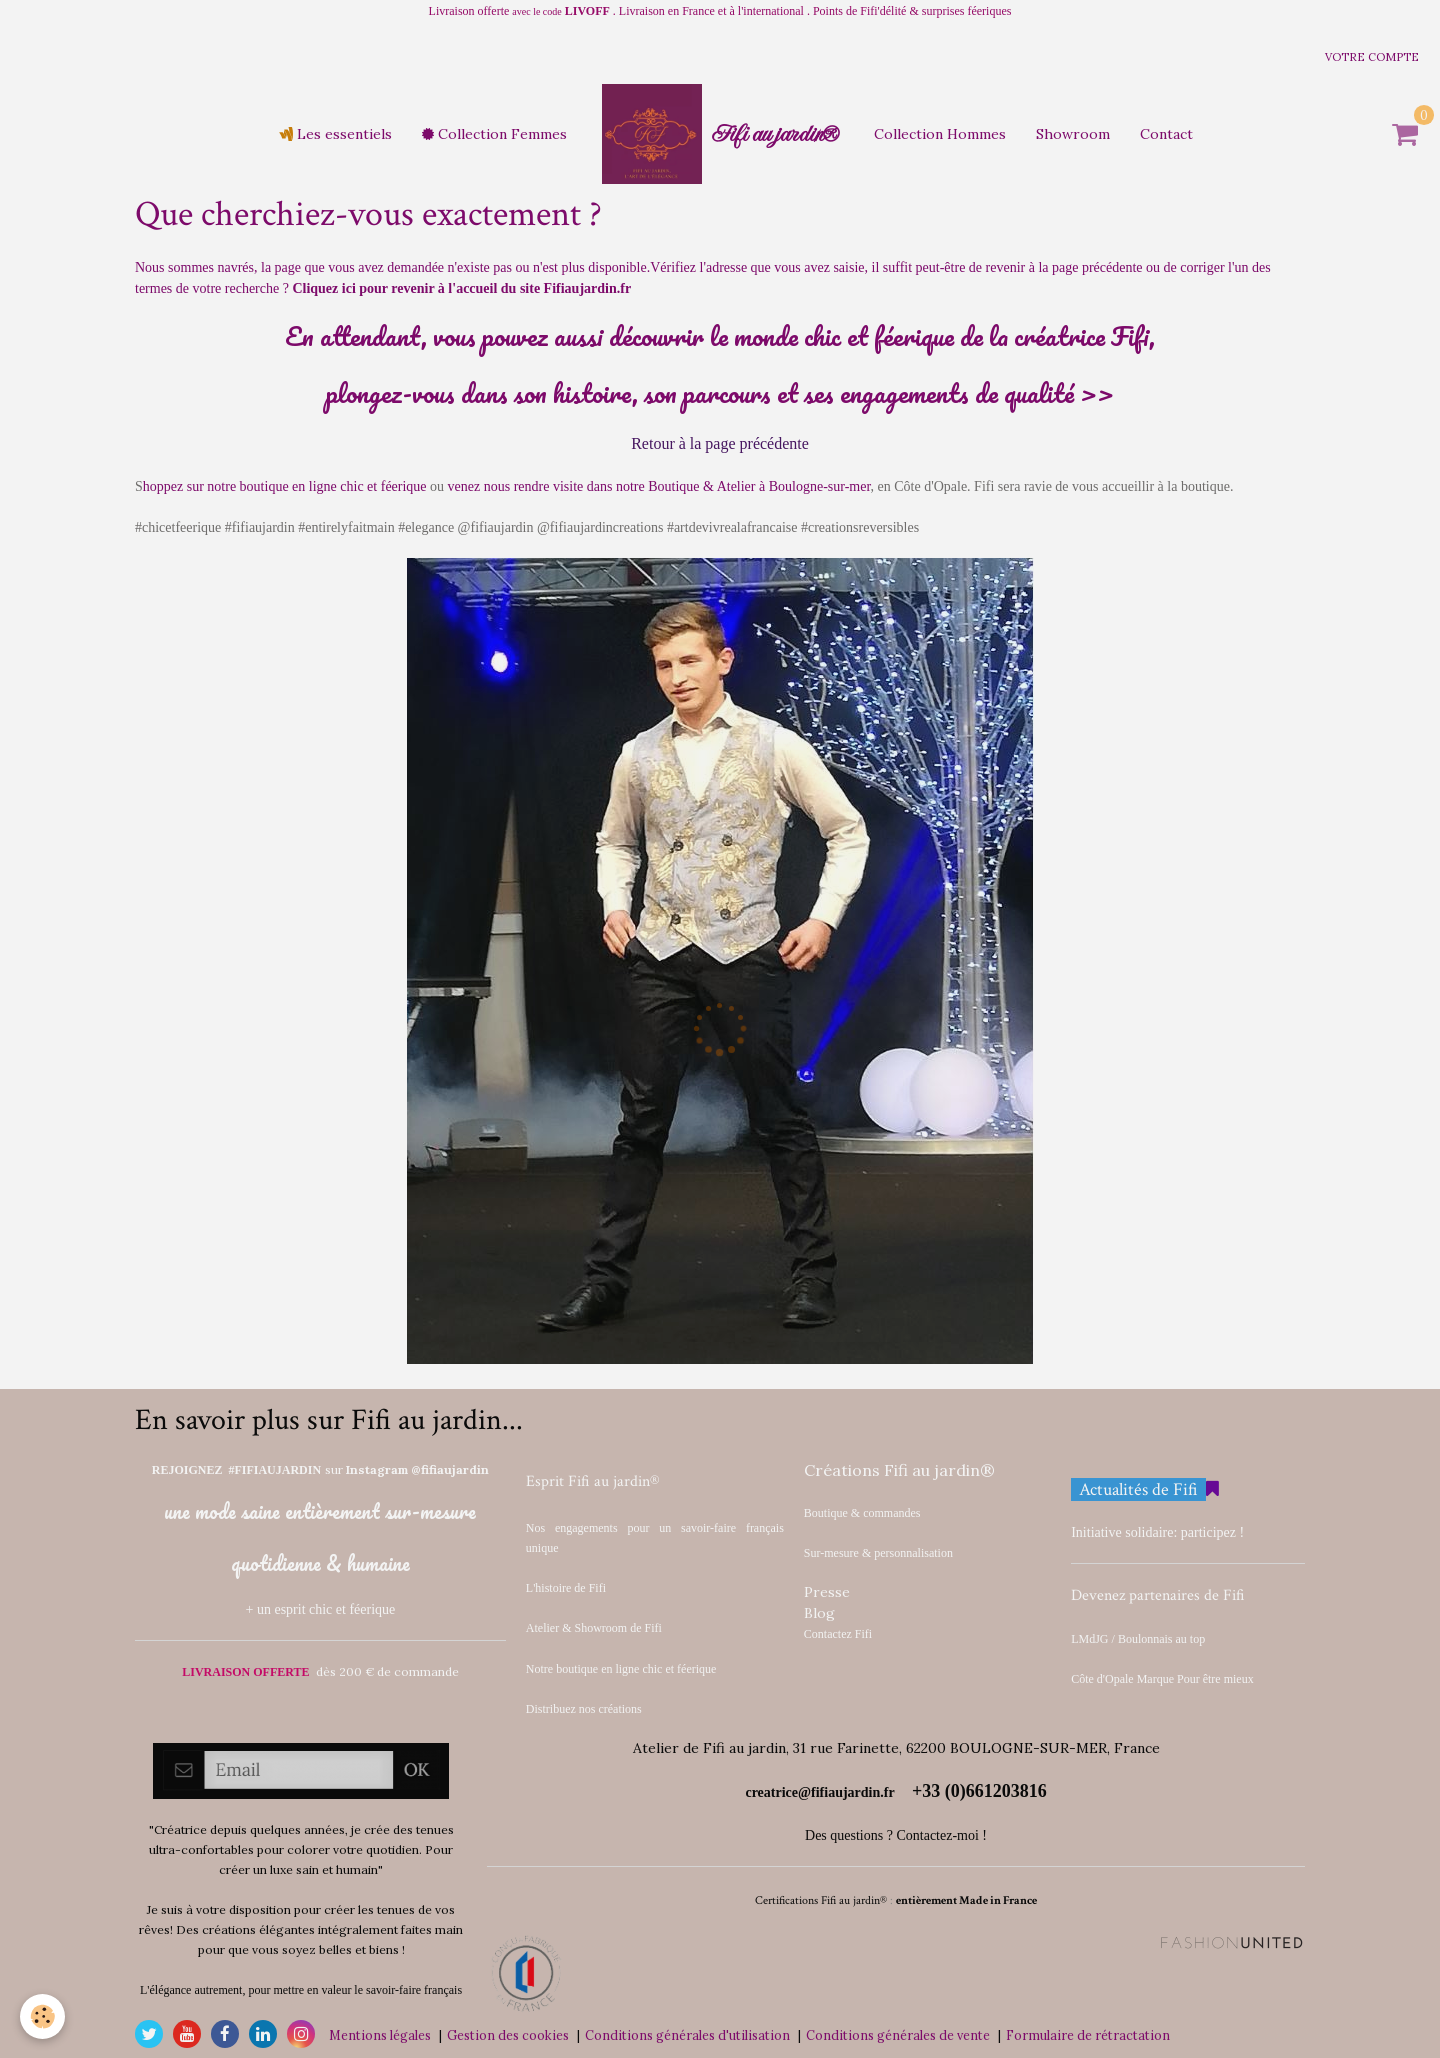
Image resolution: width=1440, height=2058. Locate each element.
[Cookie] (42, 2016)
